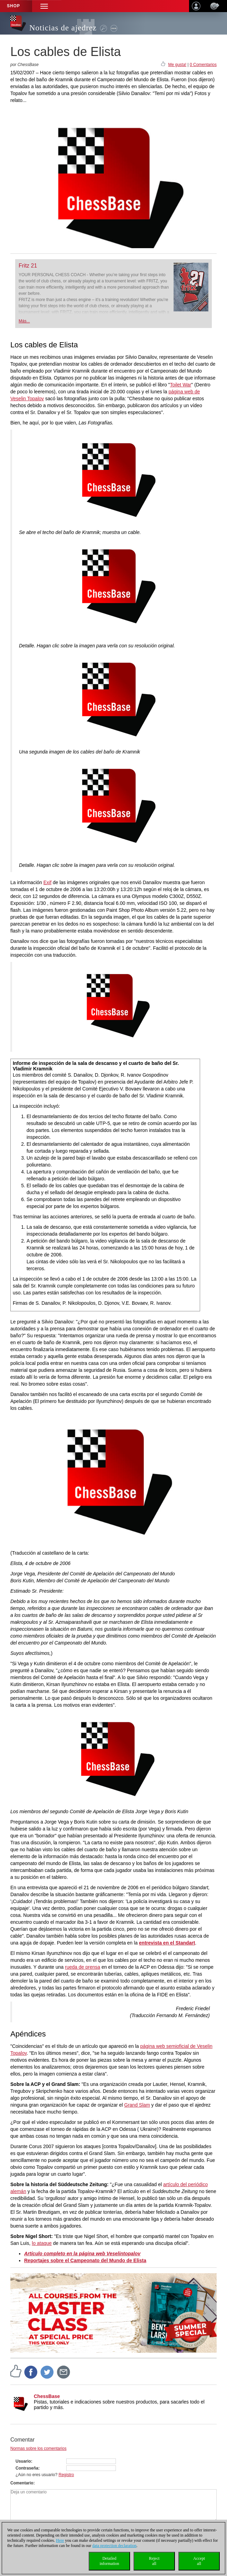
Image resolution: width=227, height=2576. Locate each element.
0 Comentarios (203, 64)
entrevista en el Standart (167, 1943)
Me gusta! (177, 64)
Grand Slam (137, 2105)
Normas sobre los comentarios (38, 2448)
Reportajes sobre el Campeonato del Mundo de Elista (85, 2260)
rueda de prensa (82, 1967)
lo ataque (42, 2243)
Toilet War (180, 384)
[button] (44, 6)
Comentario (21, 2483)
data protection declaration (114, 2545)
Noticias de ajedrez (63, 28)
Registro (66, 2474)
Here (60, 2540)
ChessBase (47, 2396)
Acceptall (199, 2561)
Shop (13, 5)
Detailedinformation (109, 2561)
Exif (47, 882)
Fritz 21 (28, 266)
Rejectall (154, 2561)
